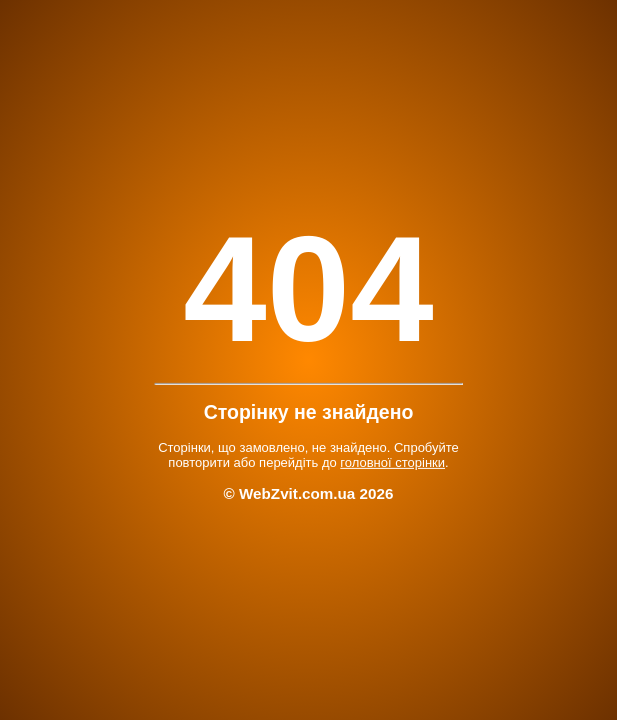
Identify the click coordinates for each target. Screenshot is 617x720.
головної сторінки (392, 462)
